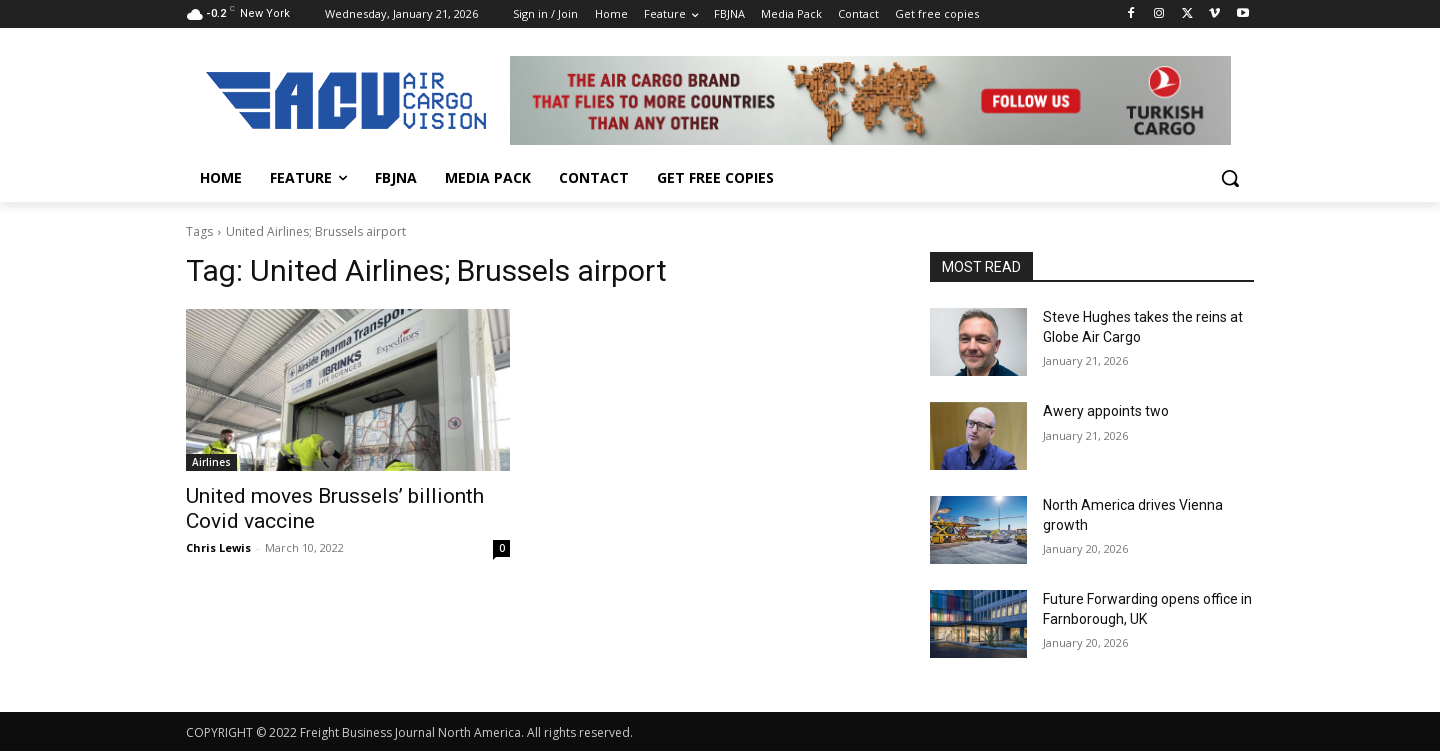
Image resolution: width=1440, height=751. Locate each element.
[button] (1230, 178)
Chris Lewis (218, 547)
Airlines (211, 462)
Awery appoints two (1106, 411)
